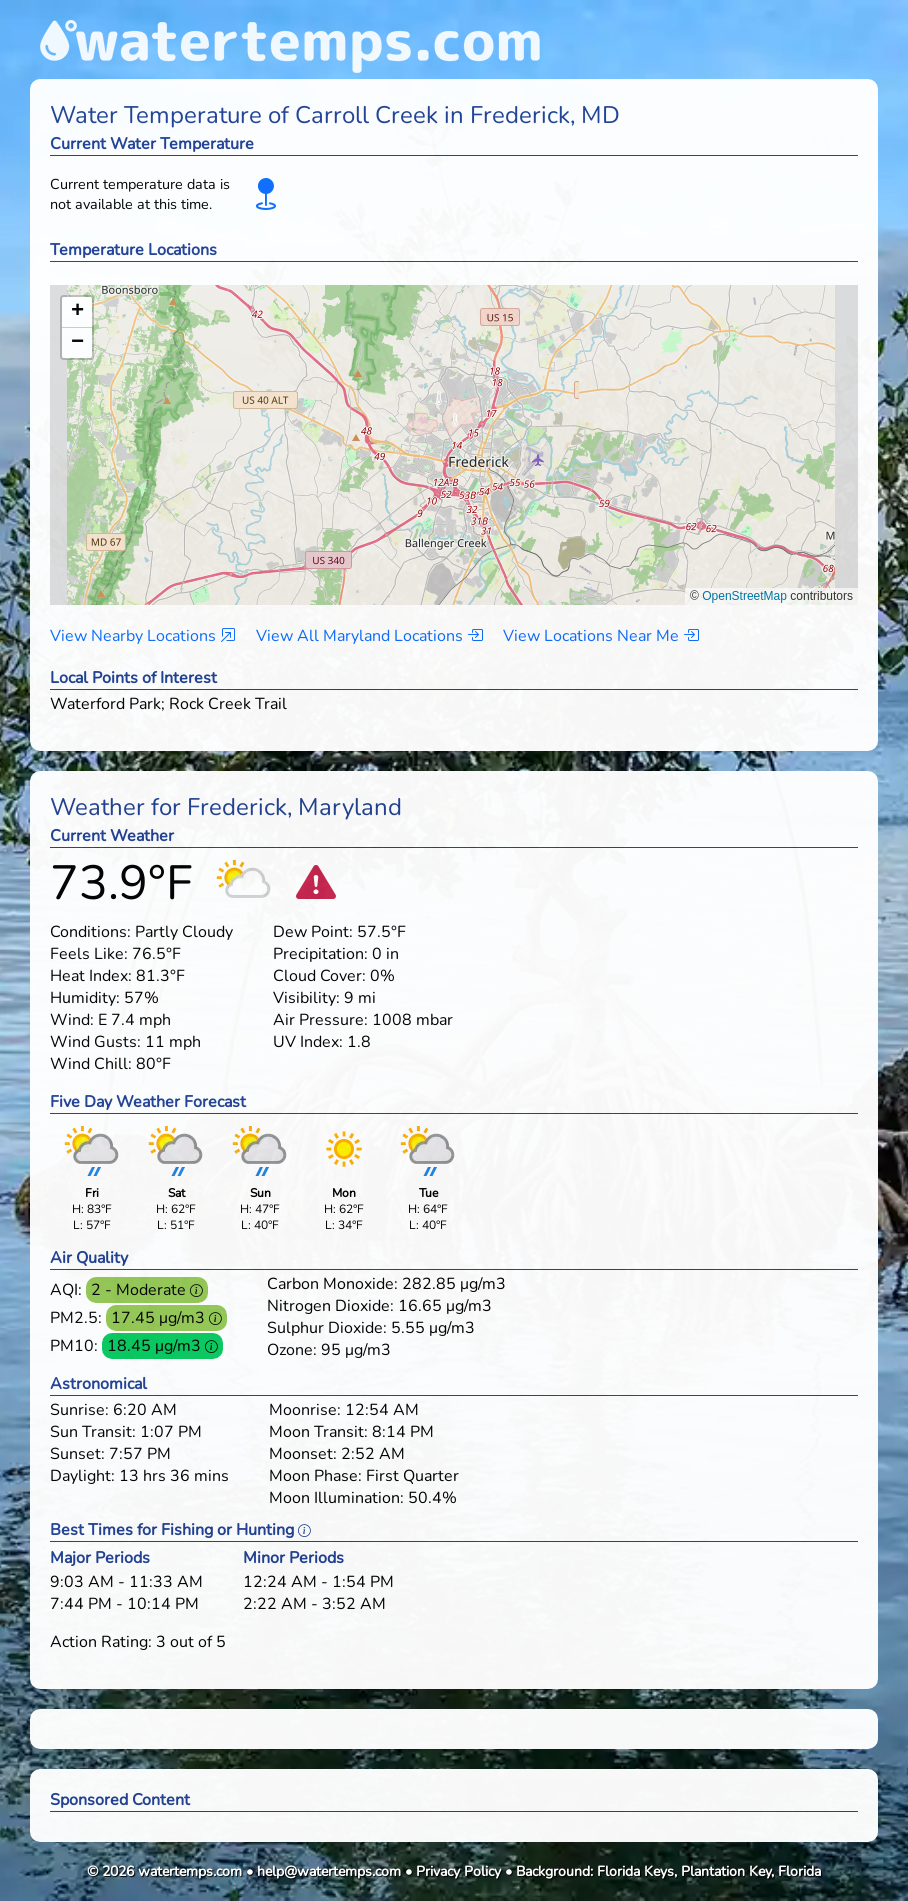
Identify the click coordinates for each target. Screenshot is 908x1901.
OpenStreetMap (744, 596)
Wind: (72, 1020)
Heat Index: (91, 976)
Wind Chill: (91, 1064)
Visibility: (306, 998)
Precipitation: (320, 954)
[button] (454, 425)
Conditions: (90, 932)
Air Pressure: (320, 1020)
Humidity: (85, 998)
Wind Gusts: (95, 1042)
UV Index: (308, 1042)
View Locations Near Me (601, 636)
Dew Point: (313, 932)
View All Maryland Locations (369, 636)
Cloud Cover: (319, 976)
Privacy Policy (458, 1871)
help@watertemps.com (329, 1871)
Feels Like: (89, 954)
